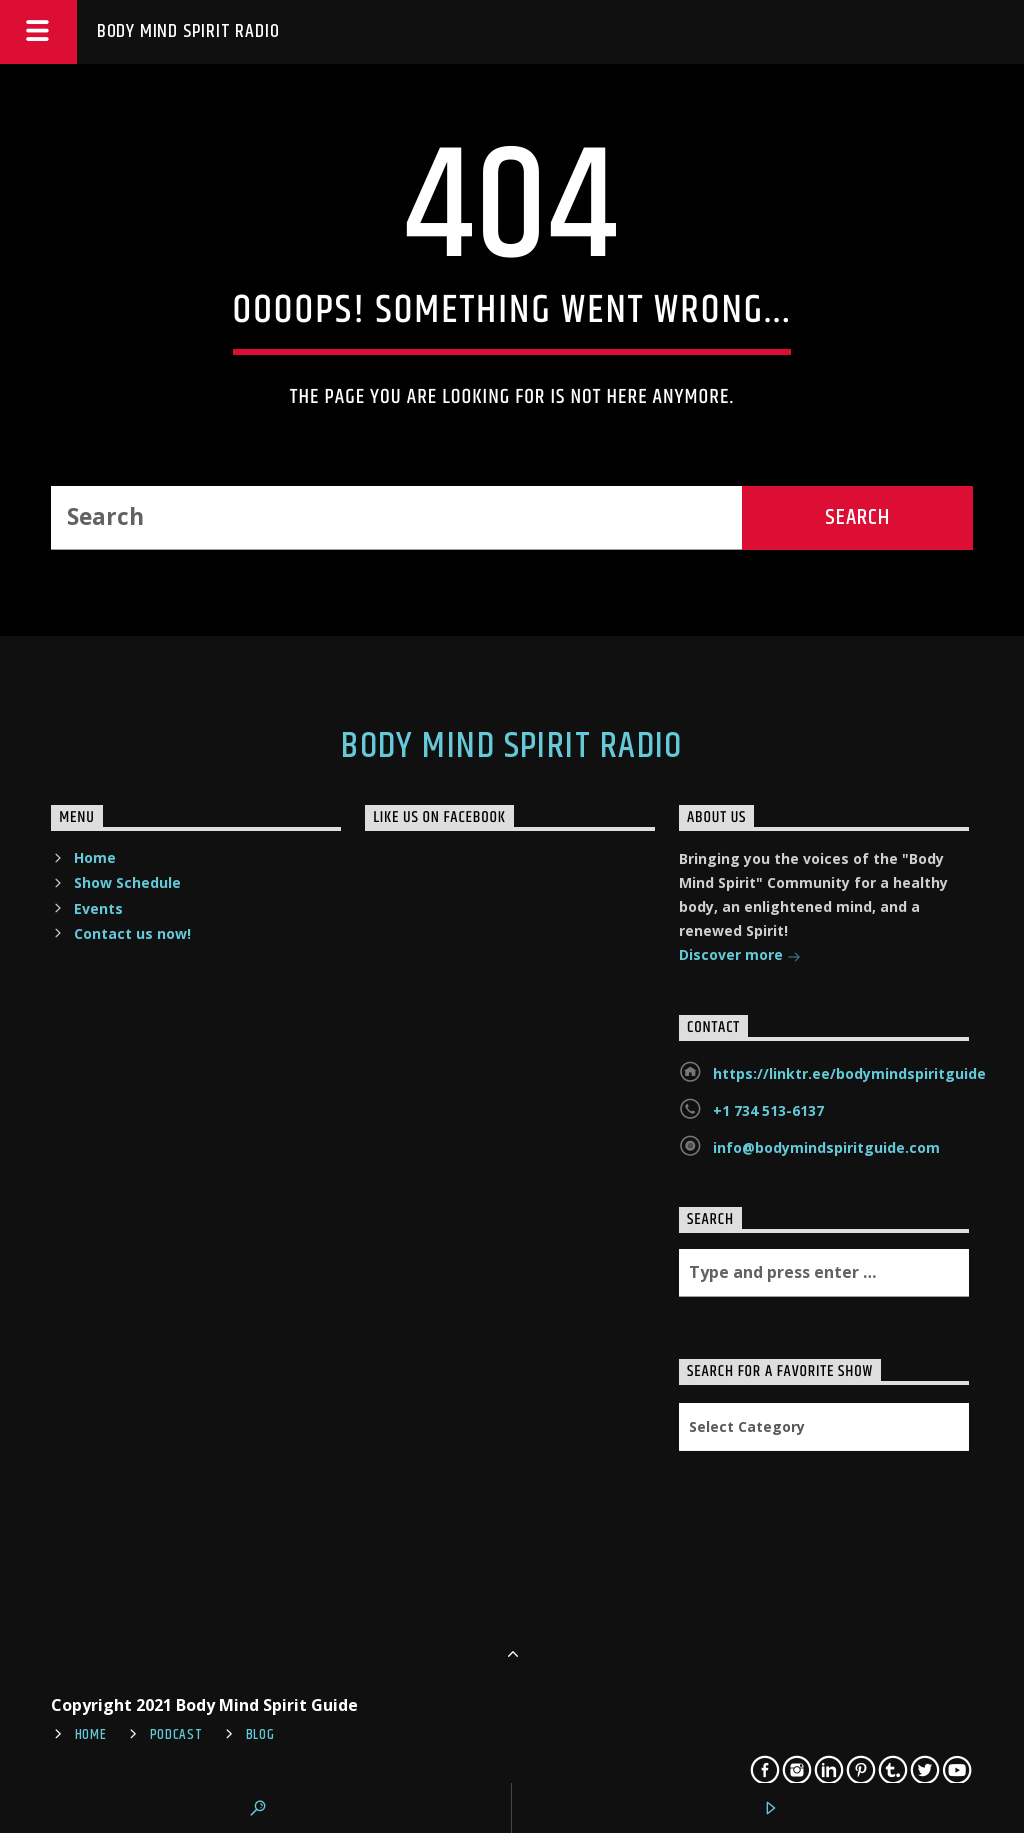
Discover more (740, 956)
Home (95, 857)
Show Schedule (127, 882)
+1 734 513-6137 (768, 1110)
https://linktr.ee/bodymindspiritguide (849, 1073)
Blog (260, 1735)
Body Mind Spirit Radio (188, 31)
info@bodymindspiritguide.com (826, 1147)
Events (98, 908)
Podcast (176, 1735)
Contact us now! (132, 933)
